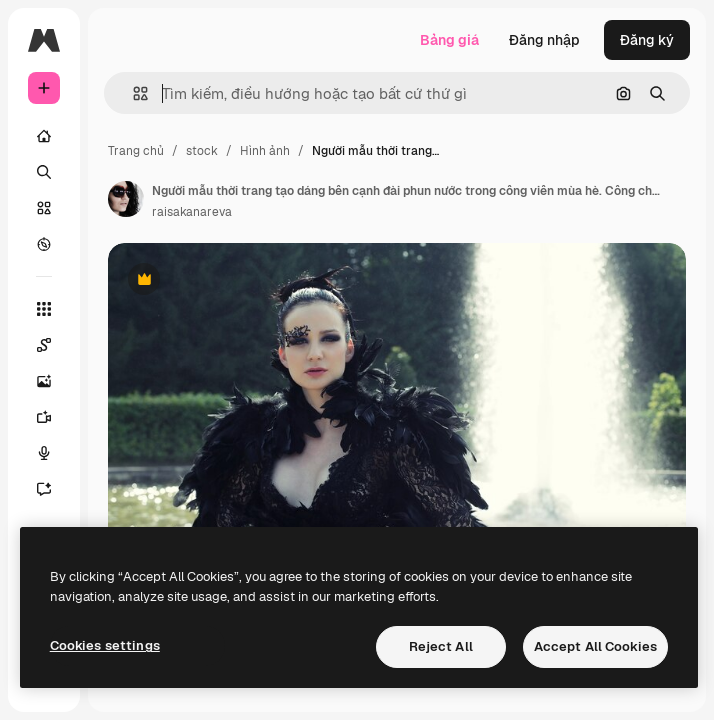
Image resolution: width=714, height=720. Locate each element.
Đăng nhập (544, 40)
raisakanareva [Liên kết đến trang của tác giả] (192, 212)
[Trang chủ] (44, 136)
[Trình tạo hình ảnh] (54, 381)
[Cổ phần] (44, 208)
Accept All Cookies (595, 646)
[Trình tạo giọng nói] (54, 453)
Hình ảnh (265, 151)
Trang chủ (136, 151)
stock (202, 151)
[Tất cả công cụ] (44, 309)
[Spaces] (54, 345)
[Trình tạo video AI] (54, 417)
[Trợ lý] (54, 489)
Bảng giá (449, 40)
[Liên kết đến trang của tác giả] (126, 199)
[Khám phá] (44, 244)
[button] (132, 93)
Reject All (441, 646)
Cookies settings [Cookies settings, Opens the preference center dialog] (105, 645)
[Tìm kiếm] (44, 172)
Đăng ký (647, 40)
